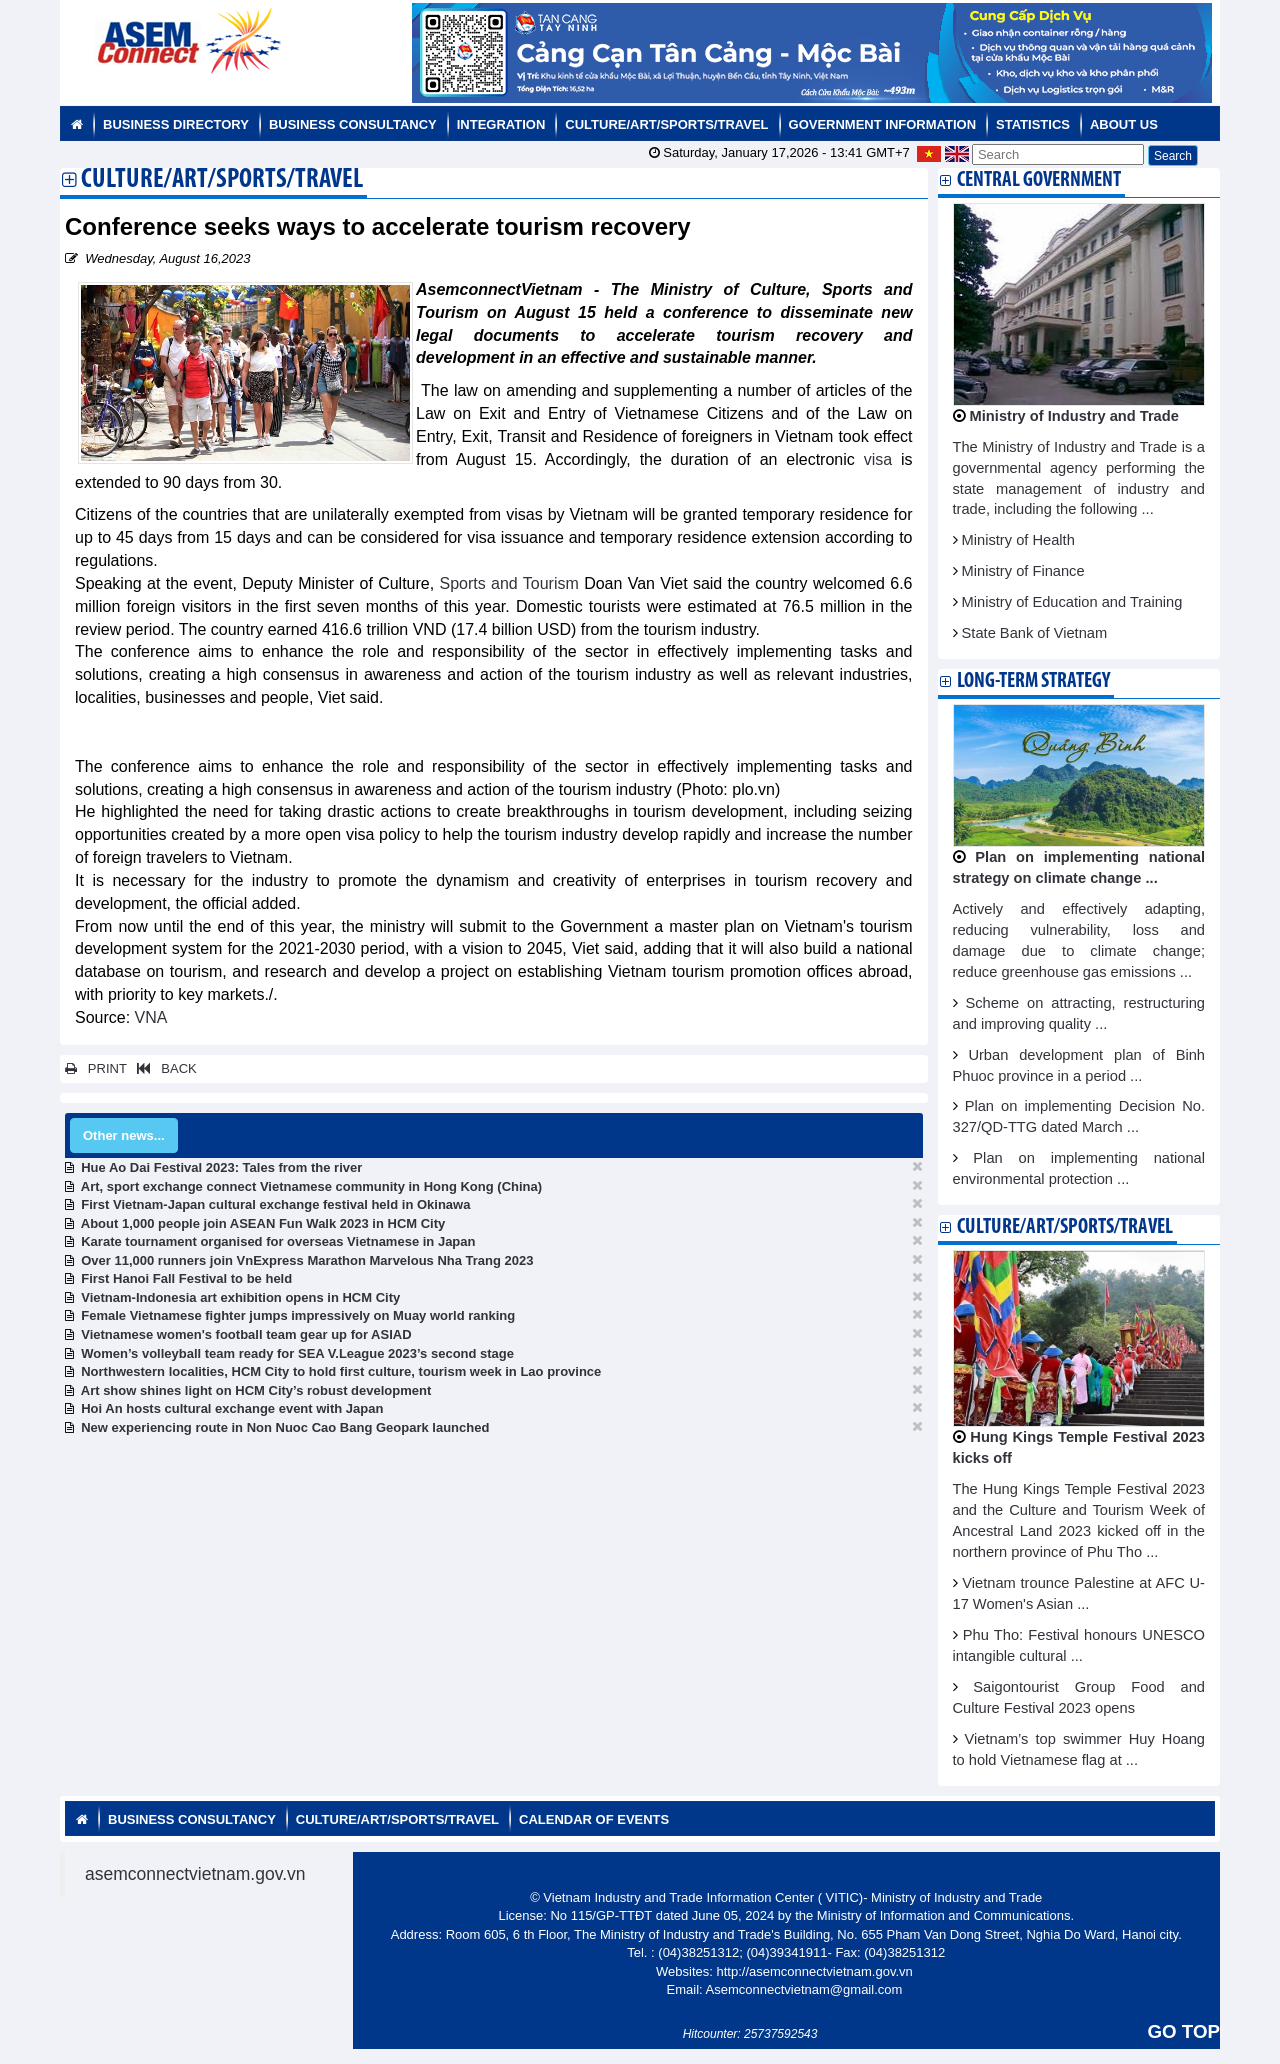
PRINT (96, 1068)
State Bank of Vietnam (1035, 633)
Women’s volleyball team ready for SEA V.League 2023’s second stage (297, 1353)
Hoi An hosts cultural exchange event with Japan (232, 1408)
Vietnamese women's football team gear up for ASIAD (246, 1334)
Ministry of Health (1018, 540)
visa (878, 459)
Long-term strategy (1033, 681)
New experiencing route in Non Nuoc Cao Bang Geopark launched (285, 1427)
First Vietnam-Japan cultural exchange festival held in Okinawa (275, 1204)
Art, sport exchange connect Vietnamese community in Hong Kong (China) (311, 1186)
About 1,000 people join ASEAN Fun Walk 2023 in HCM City (263, 1223)
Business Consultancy (353, 124)
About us (1124, 124)
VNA (151, 1017)
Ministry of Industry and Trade (1074, 416)
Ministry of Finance (1023, 571)
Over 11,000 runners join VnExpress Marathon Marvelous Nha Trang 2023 (307, 1260)
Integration (501, 124)
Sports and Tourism (509, 583)
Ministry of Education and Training (1072, 602)
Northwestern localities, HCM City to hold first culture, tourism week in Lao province (341, 1371)
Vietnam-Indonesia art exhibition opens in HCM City (240, 1297)
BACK (163, 1068)
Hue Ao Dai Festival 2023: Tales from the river (221, 1167)
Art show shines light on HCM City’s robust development (256, 1390)
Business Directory (176, 124)
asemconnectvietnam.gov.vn (195, 1874)
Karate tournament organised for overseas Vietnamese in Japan (278, 1241)
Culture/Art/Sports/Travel (666, 124)
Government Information (883, 124)
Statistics (1033, 124)
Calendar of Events (594, 1819)
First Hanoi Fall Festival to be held (186, 1278)
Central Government (1039, 180)
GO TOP (1184, 2031)
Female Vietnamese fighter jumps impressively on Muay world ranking (298, 1315)
